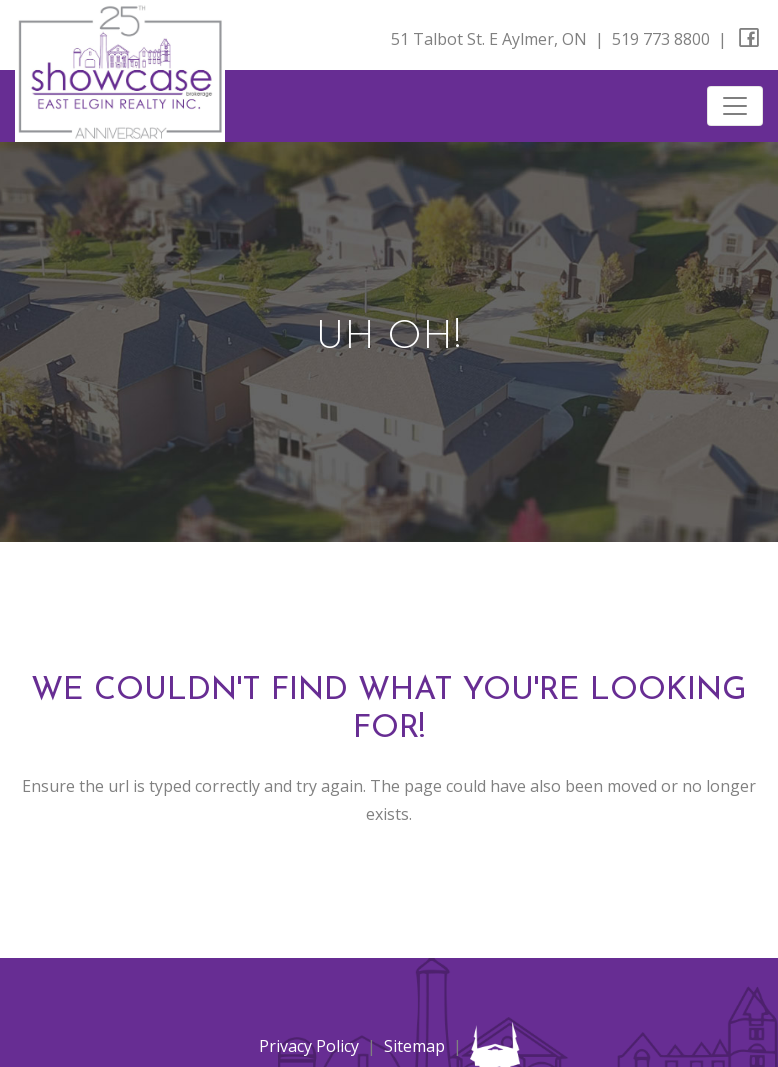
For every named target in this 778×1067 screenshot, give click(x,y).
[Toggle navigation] (735, 106)
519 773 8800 (661, 39)
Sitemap (414, 1046)
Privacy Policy (309, 1046)
